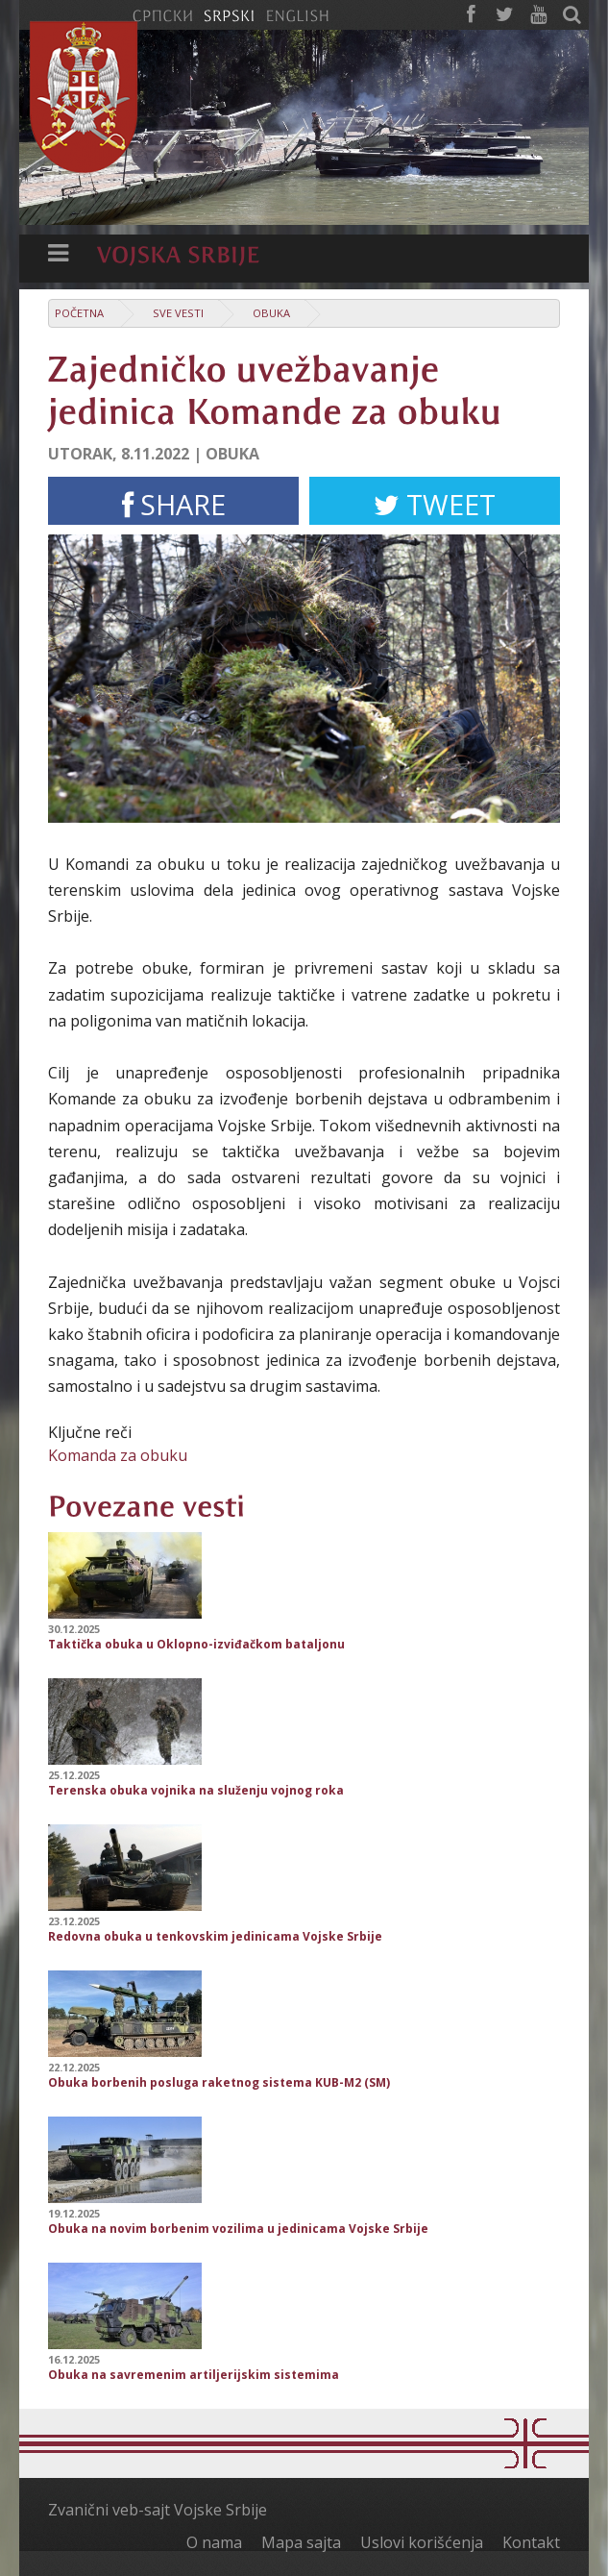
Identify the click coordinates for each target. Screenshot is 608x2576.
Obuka (271, 313)
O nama (214, 2542)
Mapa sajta (301, 2542)
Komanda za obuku (117, 1455)
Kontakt (531, 2542)
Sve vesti (178, 313)
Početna (79, 313)
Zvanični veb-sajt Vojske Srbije (157, 2509)
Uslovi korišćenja (421, 2542)
